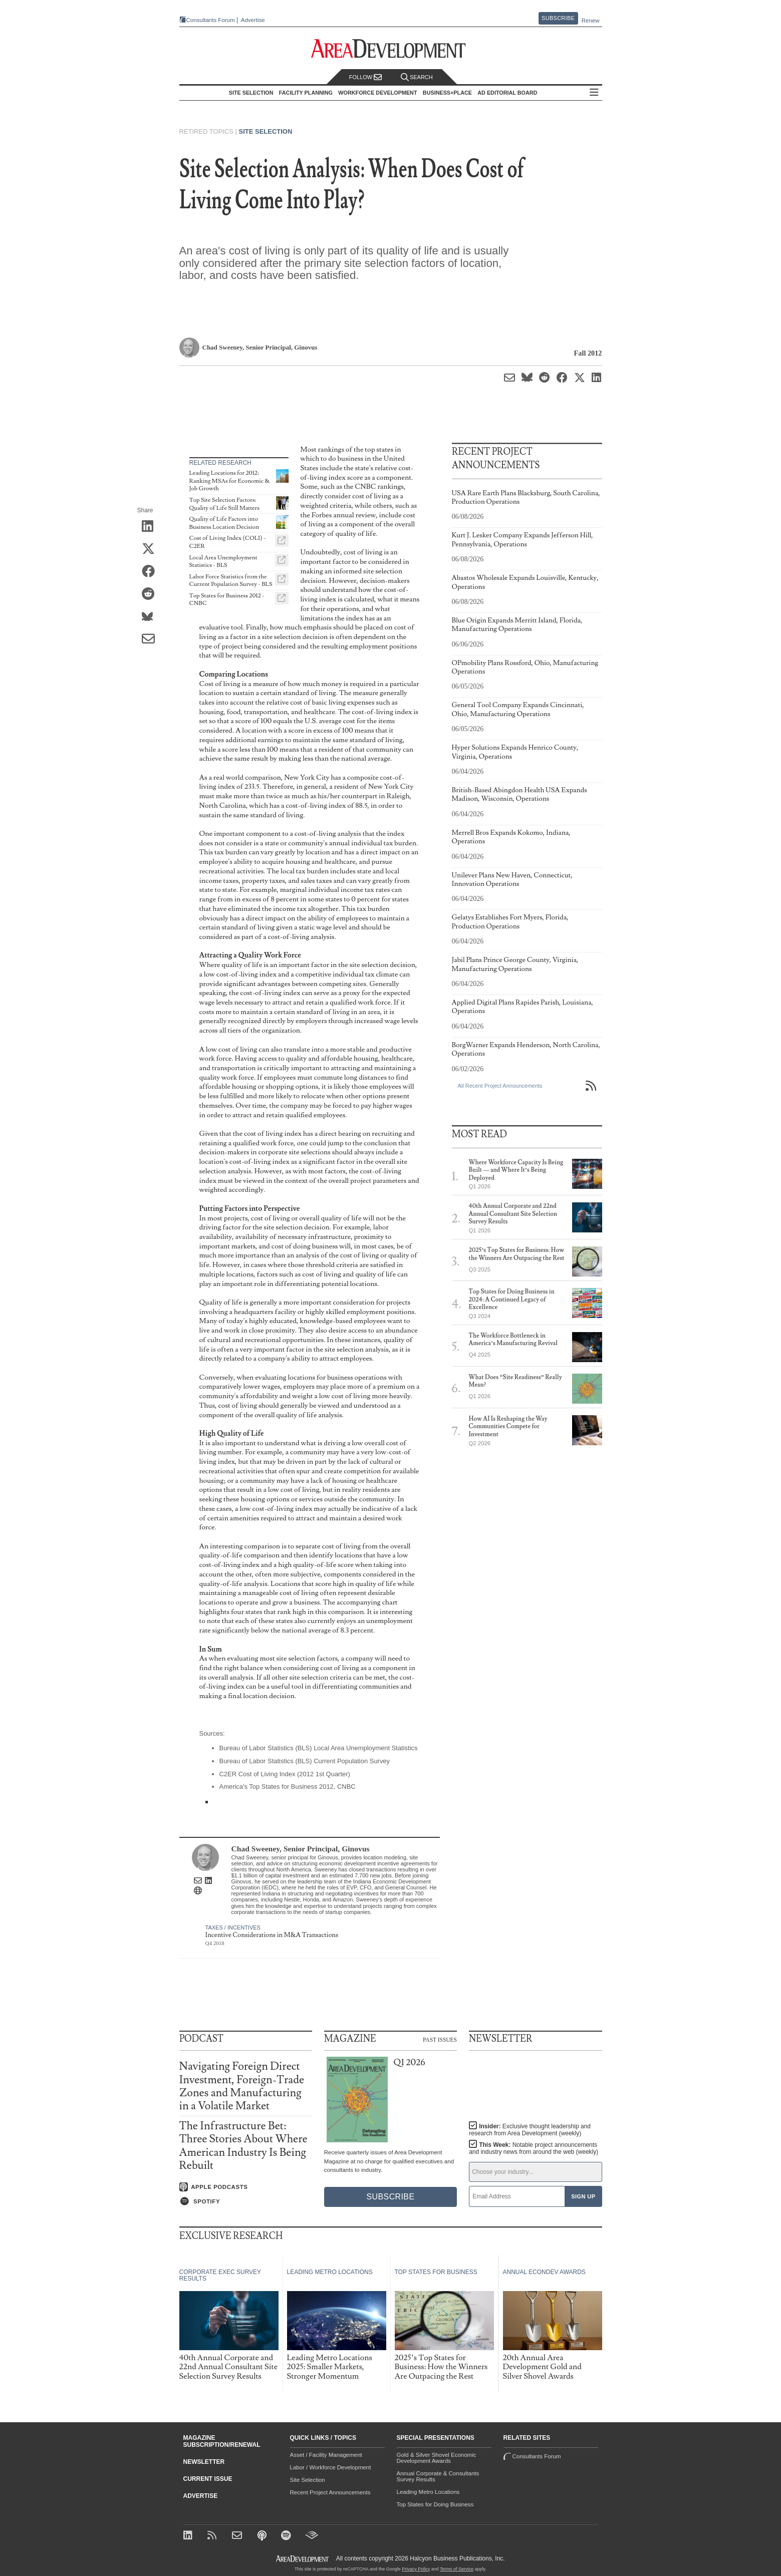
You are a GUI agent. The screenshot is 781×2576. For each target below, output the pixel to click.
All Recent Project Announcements (500, 1086)
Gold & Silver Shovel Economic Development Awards (436, 2458)
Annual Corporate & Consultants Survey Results (438, 2476)
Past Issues (440, 2039)
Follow (365, 77)
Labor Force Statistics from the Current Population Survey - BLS (231, 580)
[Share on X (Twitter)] (151, 550)
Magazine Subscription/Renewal (222, 2441)
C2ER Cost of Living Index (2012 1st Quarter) (284, 1774)
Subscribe (558, 18)
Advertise (253, 20)
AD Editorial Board (507, 93)
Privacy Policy (416, 2568)
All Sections (594, 93)
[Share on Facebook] (151, 572)
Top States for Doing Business (435, 2504)
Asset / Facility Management (326, 2455)
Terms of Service (456, 2568)
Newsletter (204, 2461)
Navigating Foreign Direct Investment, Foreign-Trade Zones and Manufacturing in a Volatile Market (242, 2086)
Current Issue (207, 2478)
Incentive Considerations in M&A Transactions (272, 1935)
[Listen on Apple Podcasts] (245, 2187)
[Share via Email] (151, 640)
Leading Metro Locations (428, 2492)
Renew (591, 21)
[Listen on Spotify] (245, 2201)
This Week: (533, 2148)
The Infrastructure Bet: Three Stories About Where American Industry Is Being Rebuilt (243, 2145)
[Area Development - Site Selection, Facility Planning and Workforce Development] (390, 49)
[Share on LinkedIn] (151, 527)
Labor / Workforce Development (330, 2467)
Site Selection (266, 131)
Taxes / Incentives (233, 1927)
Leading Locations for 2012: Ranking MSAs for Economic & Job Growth (229, 480)
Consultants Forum (210, 20)
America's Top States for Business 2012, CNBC (287, 1786)
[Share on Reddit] (151, 595)
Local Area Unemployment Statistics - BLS (223, 561)
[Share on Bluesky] (151, 617)
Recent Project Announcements (330, 2492)
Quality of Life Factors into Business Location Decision (224, 523)
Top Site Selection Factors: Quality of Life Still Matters (224, 504)
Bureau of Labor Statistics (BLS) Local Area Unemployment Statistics (318, 1748)
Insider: (530, 2130)
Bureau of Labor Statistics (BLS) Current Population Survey (304, 1761)
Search (417, 77)
